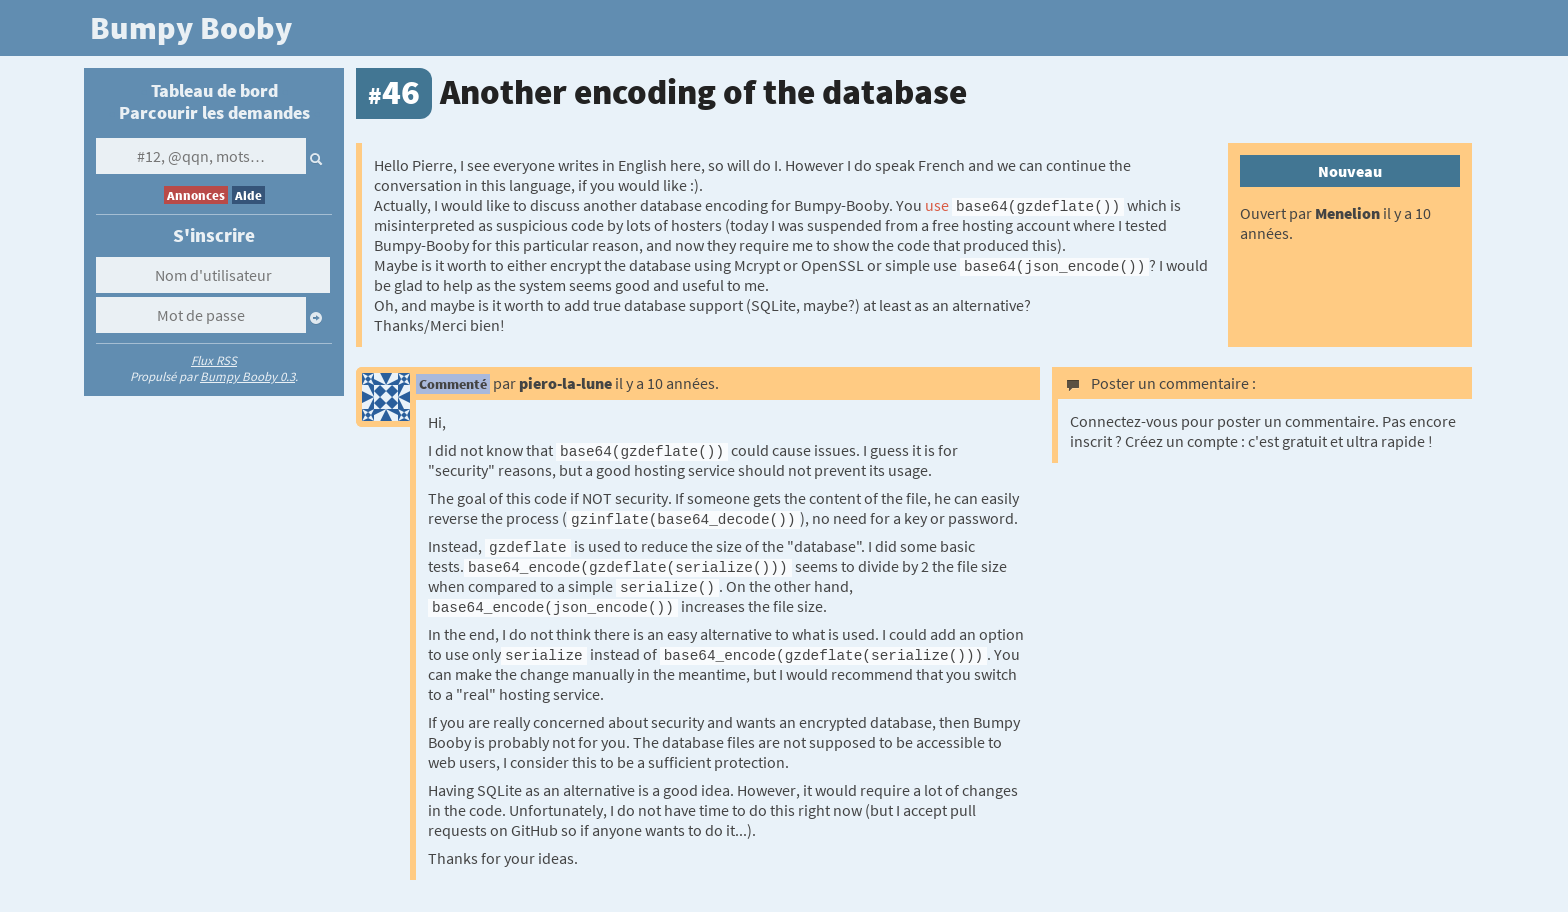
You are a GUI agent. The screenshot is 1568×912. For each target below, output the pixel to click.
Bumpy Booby (191, 28)
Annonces (196, 195)
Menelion (1347, 213)
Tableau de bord (214, 91)
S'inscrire (214, 235)
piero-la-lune (565, 383)
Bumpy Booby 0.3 (247, 376)
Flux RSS (214, 360)
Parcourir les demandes (214, 113)
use (937, 205)
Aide (248, 195)
